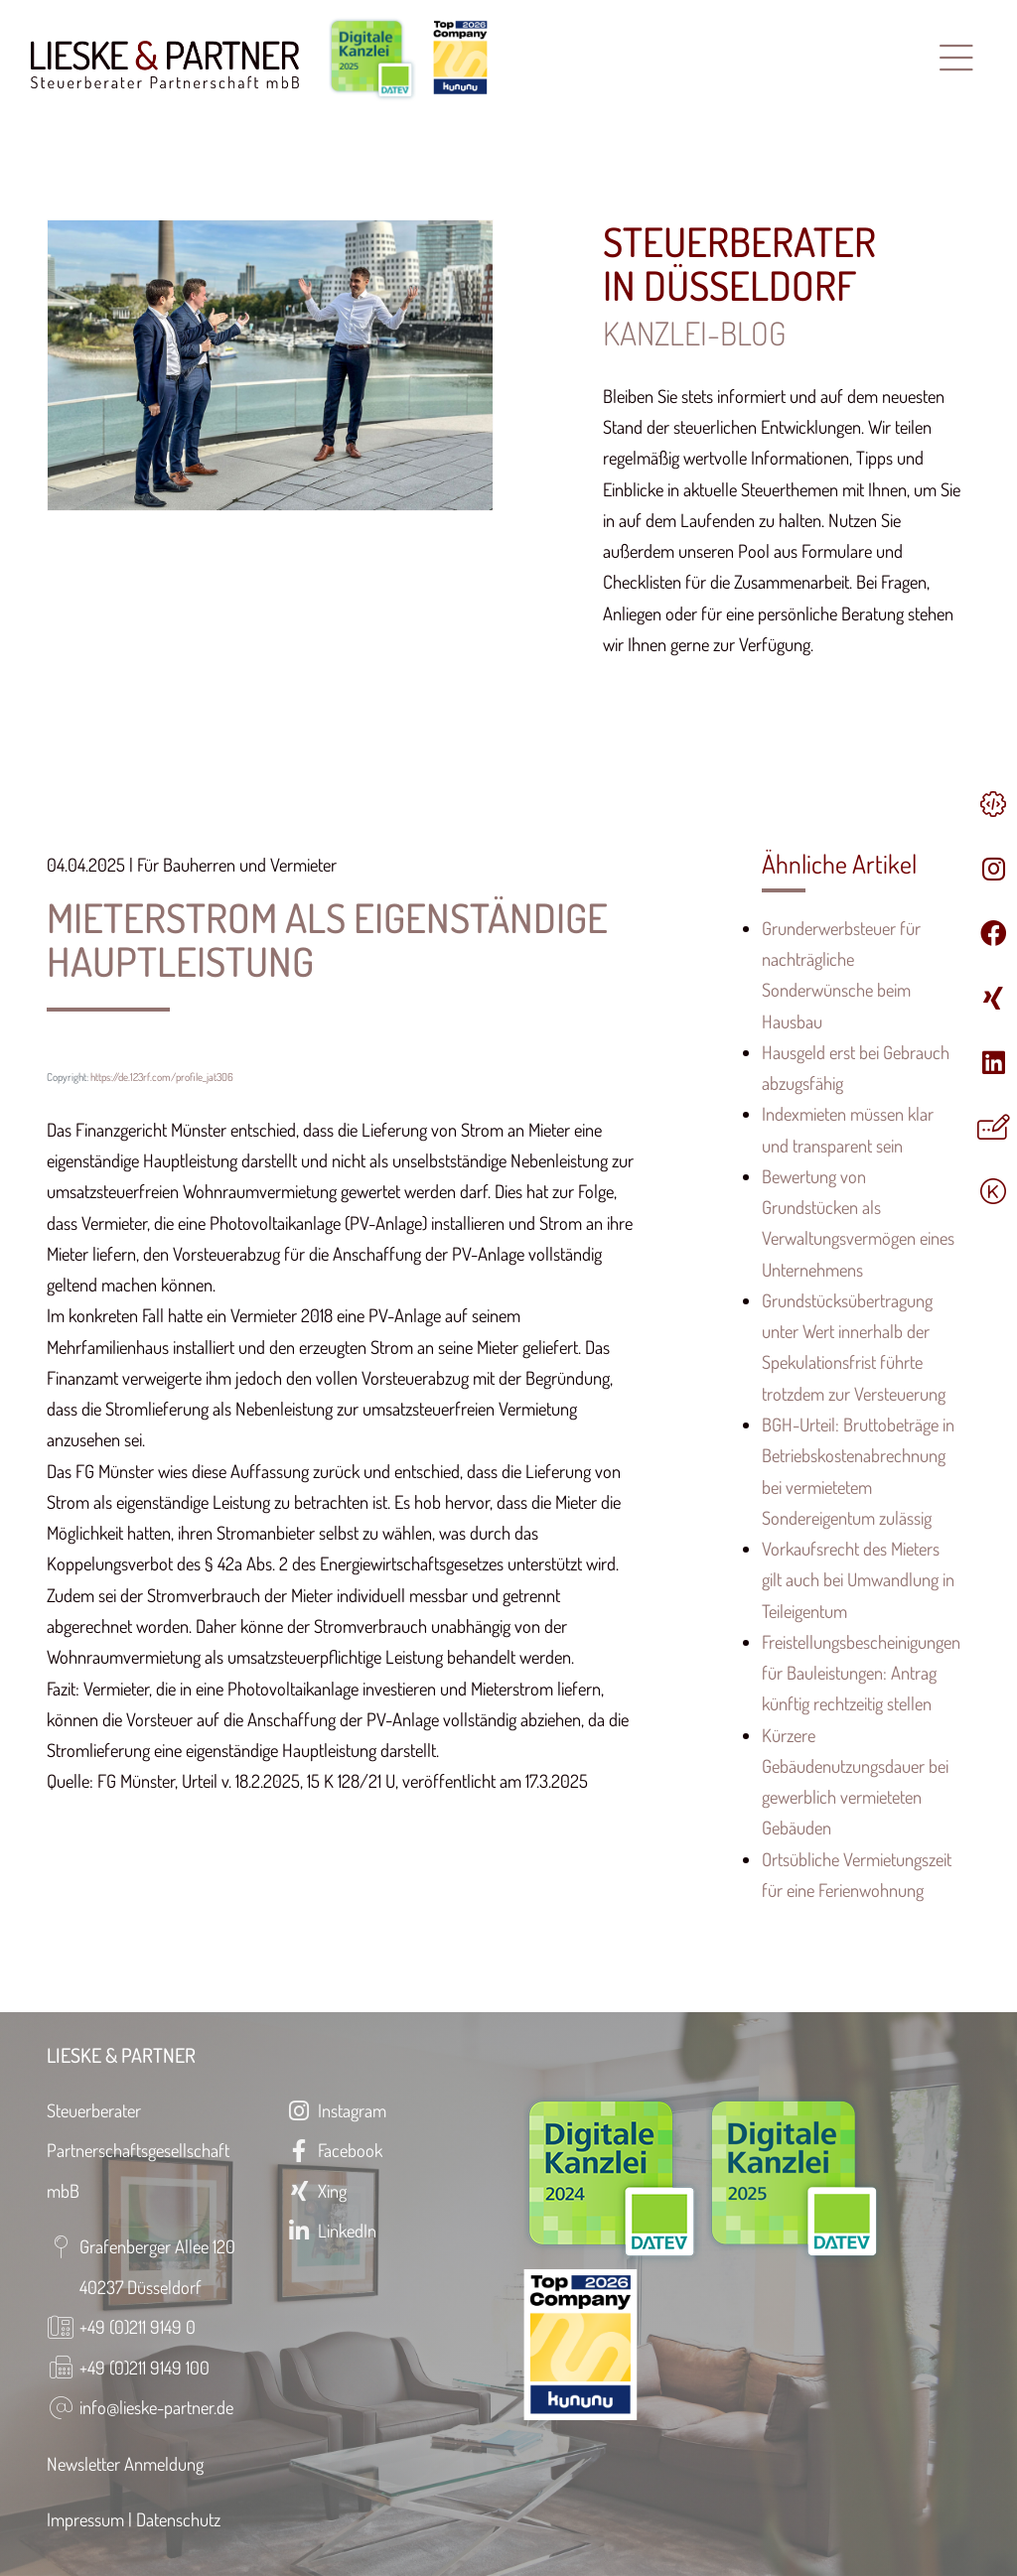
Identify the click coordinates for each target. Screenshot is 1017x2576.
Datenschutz (178, 2519)
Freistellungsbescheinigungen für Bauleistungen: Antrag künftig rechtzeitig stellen (861, 1672)
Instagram (335, 2110)
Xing (316, 2190)
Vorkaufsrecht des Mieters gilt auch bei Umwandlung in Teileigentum (858, 1579)
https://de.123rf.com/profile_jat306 (161, 1077)
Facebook (333, 2149)
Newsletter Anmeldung (125, 2463)
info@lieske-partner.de (156, 2406)
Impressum (85, 2519)
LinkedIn (330, 2230)
